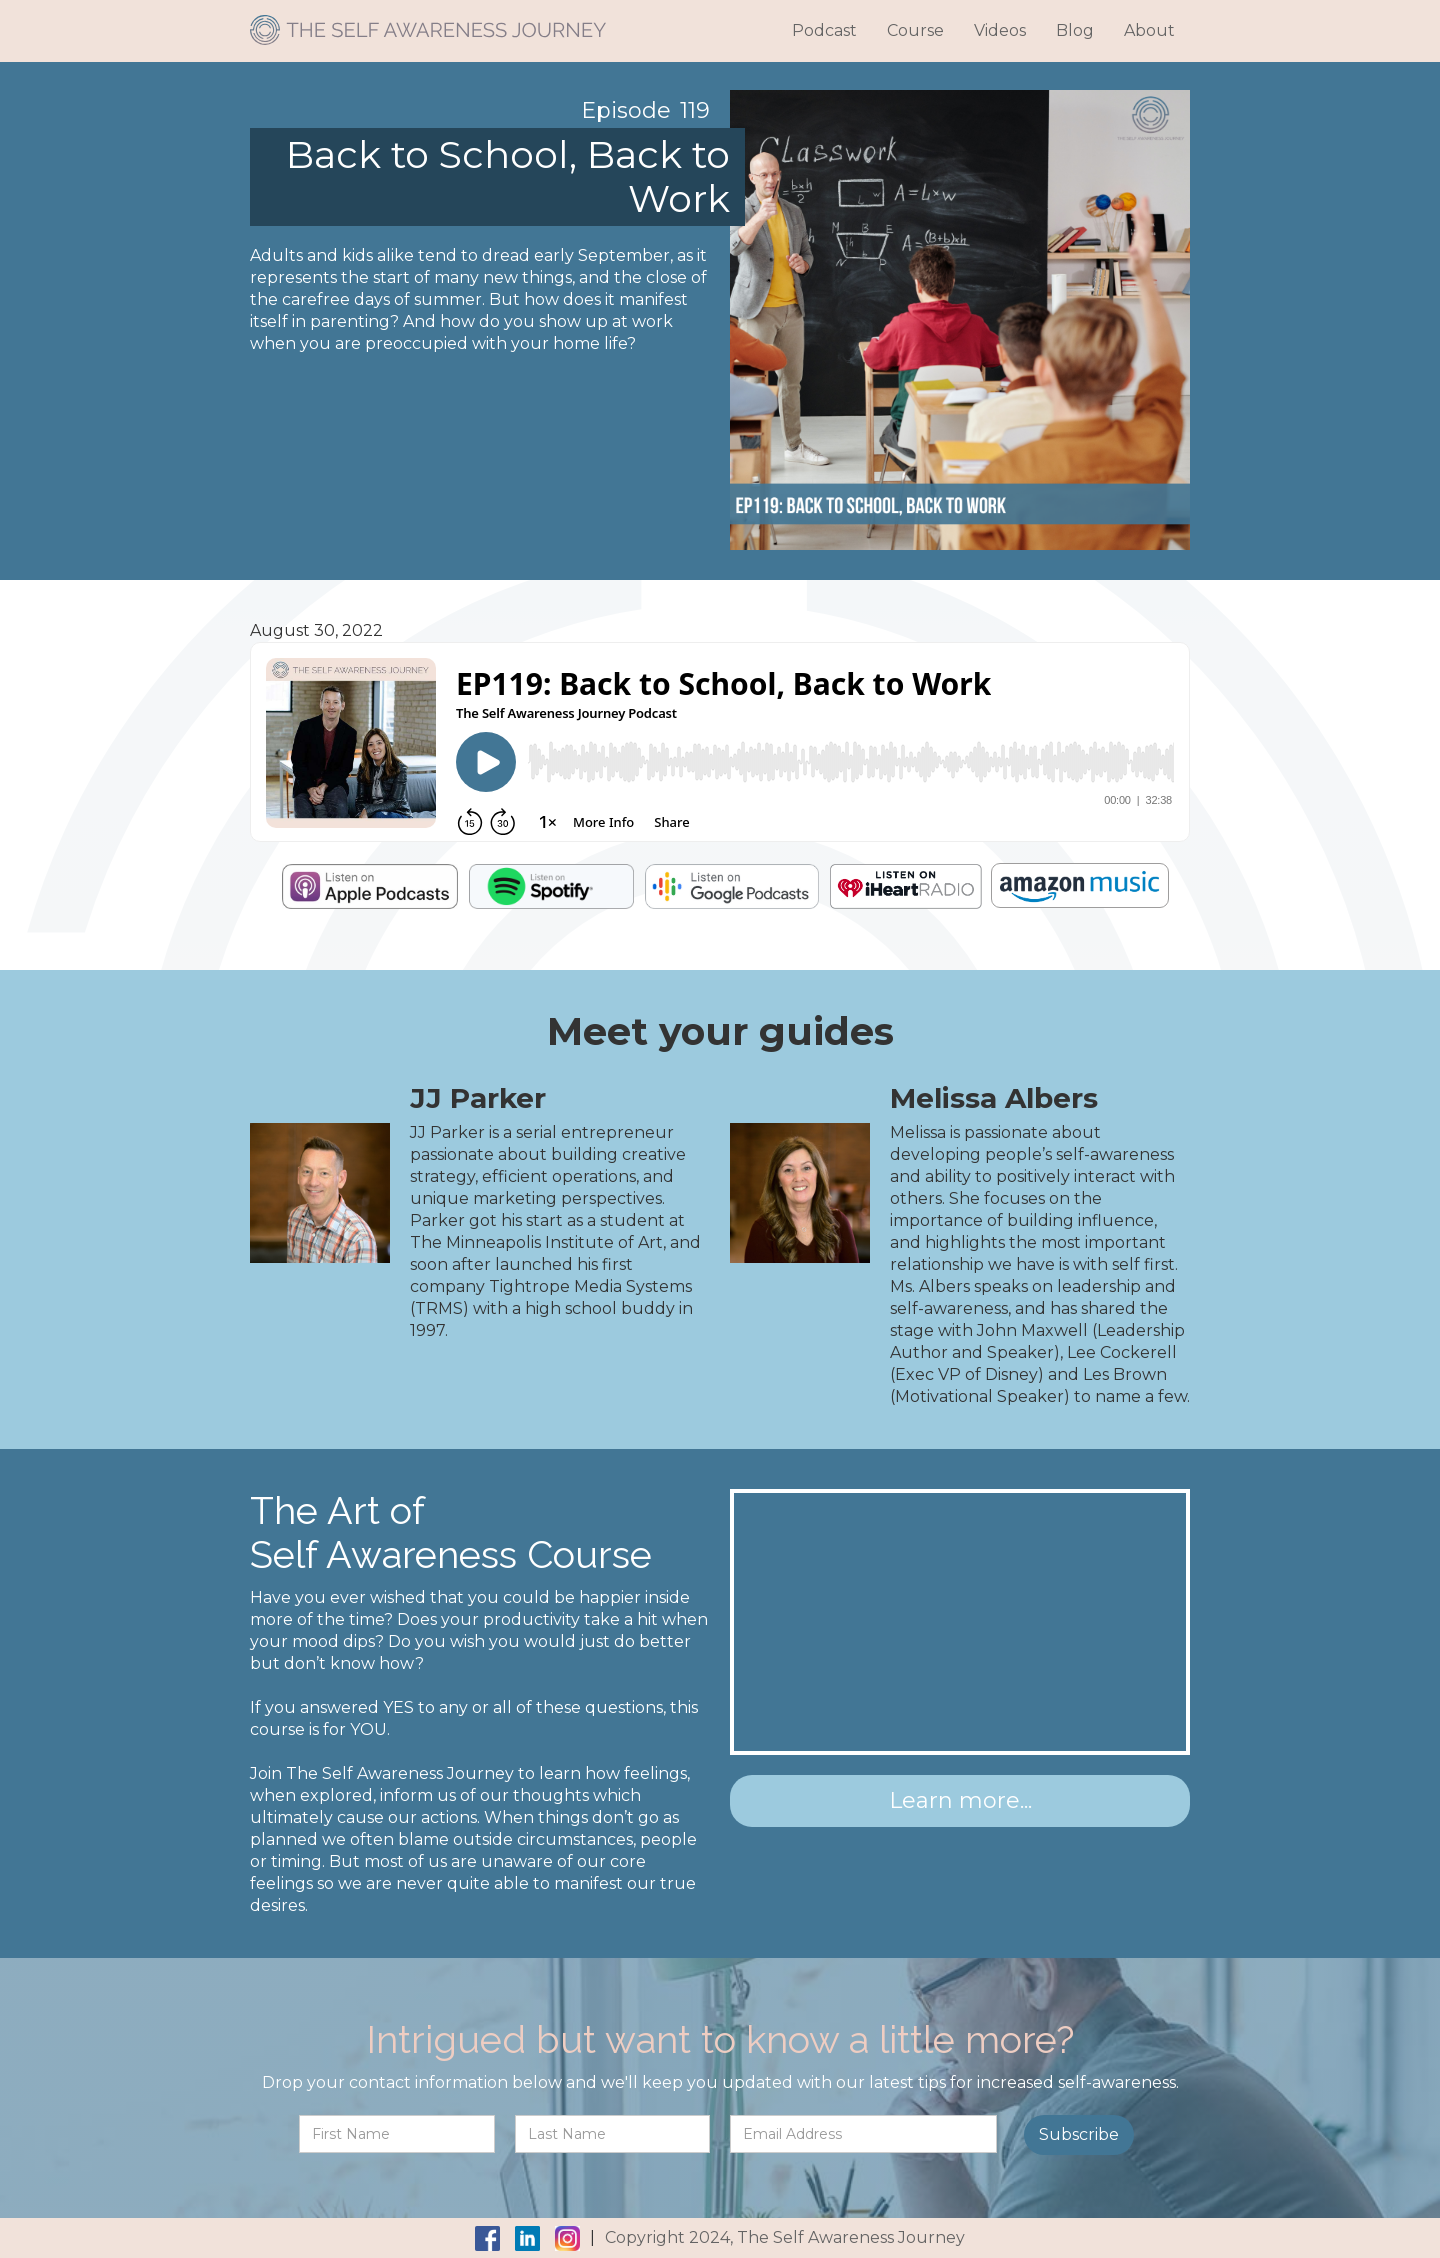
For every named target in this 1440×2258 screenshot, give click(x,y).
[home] (428, 22)
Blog (1075, 30)
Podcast (824, 30)
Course (915, 30)
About (1149, 30)
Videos (1000, 30)
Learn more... (960, 1800)
